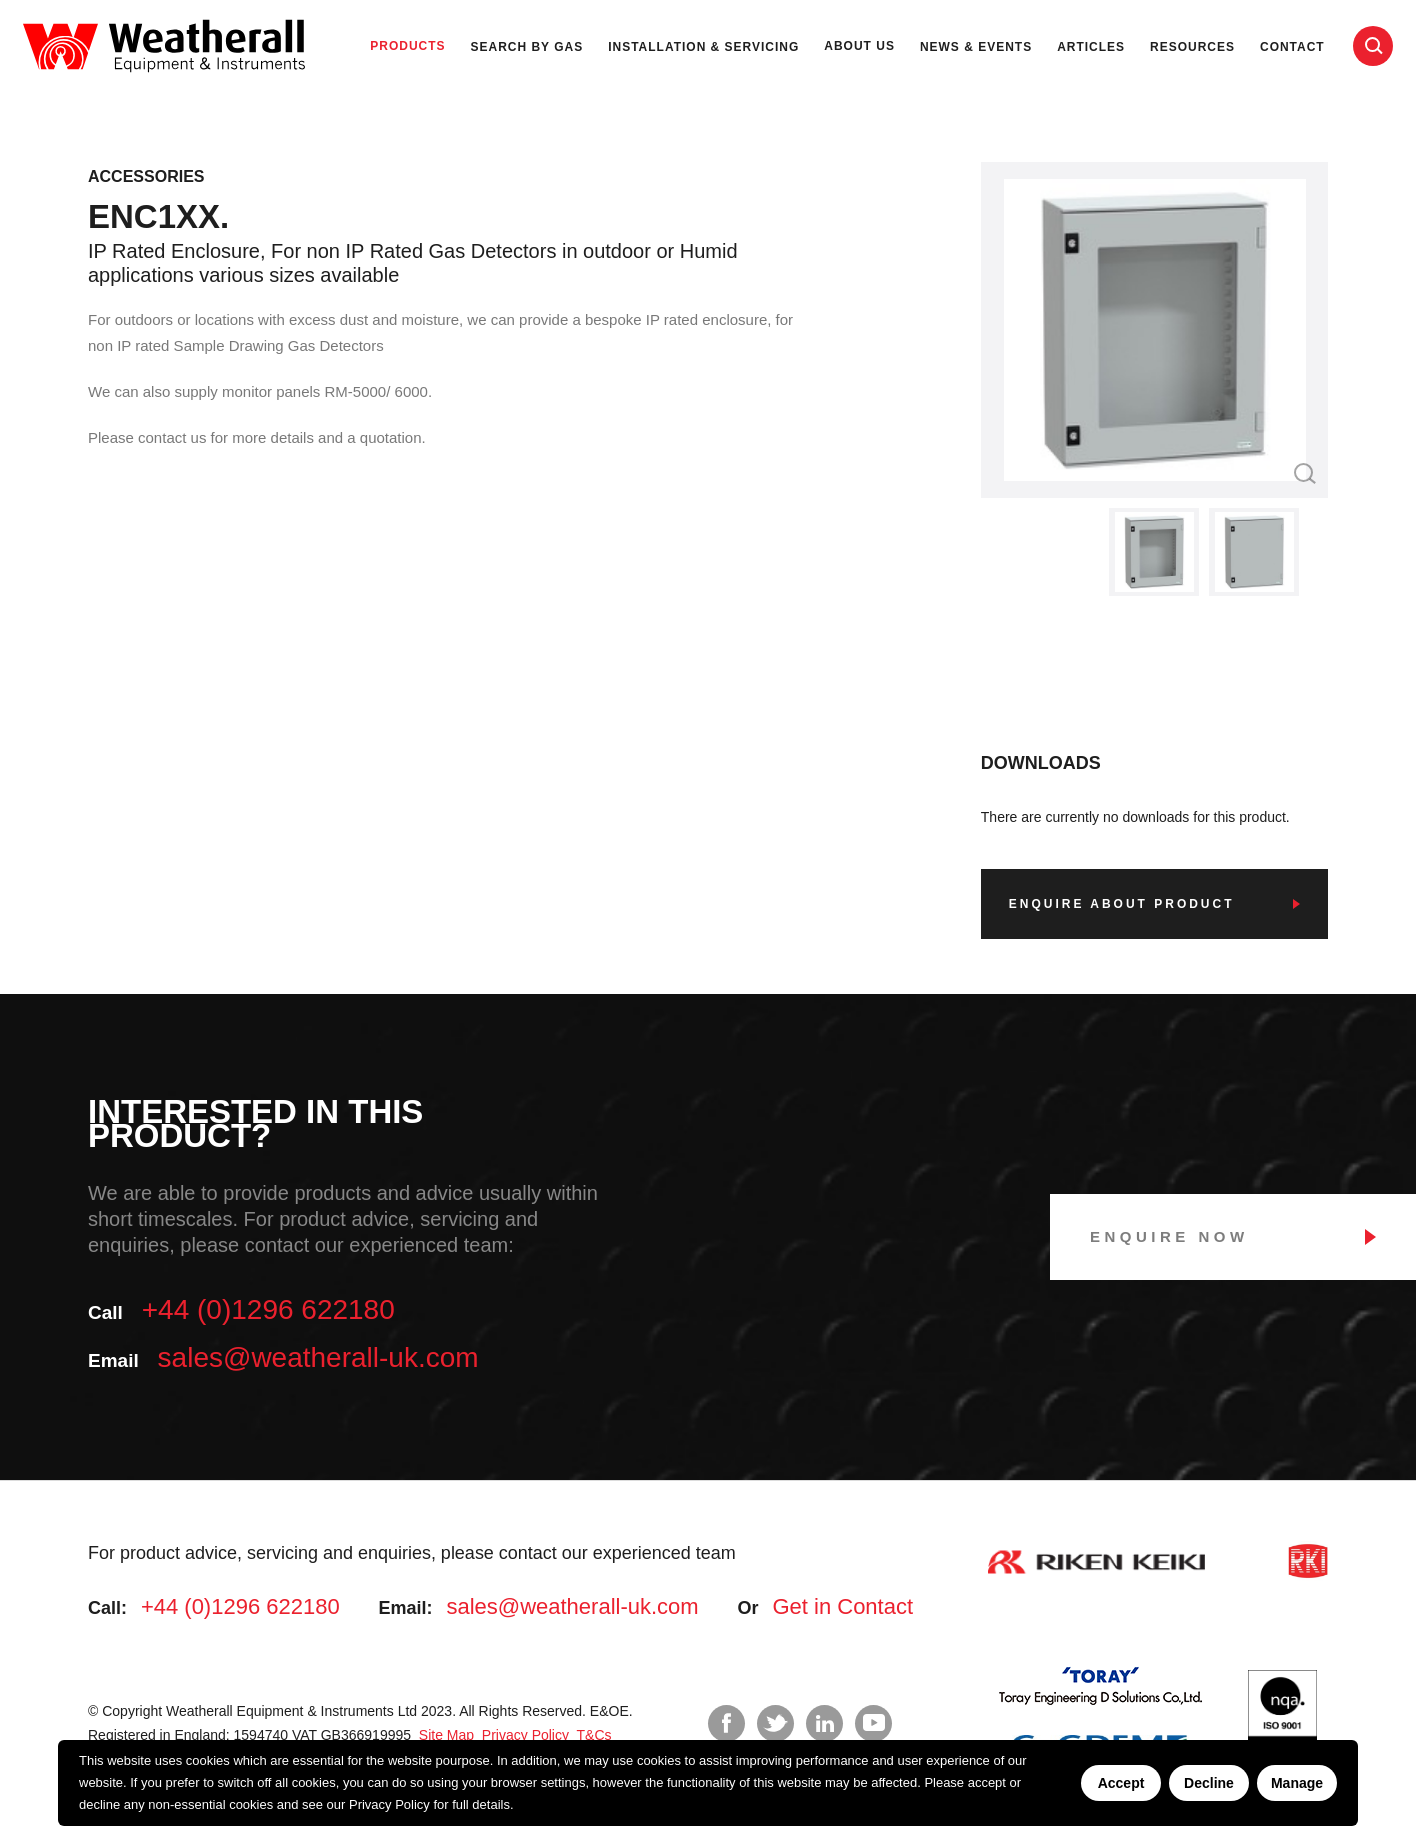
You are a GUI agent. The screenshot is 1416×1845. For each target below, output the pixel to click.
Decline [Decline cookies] (1209, 1783)
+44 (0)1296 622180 (268, 1309)
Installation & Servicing (703, 47)
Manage (1297, 1783)
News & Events (976, 47)
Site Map (444, 1735)
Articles (1091, 47)
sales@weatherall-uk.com (318, 1357)
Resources (1192, 47)
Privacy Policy (389, 1804)
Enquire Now (1169, 1236)
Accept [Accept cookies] (1121, 1783)
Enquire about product (1122, 904)
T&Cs (592, 1735)
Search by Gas (527, 47)
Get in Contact (842, 1606)
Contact (1292, 47)
